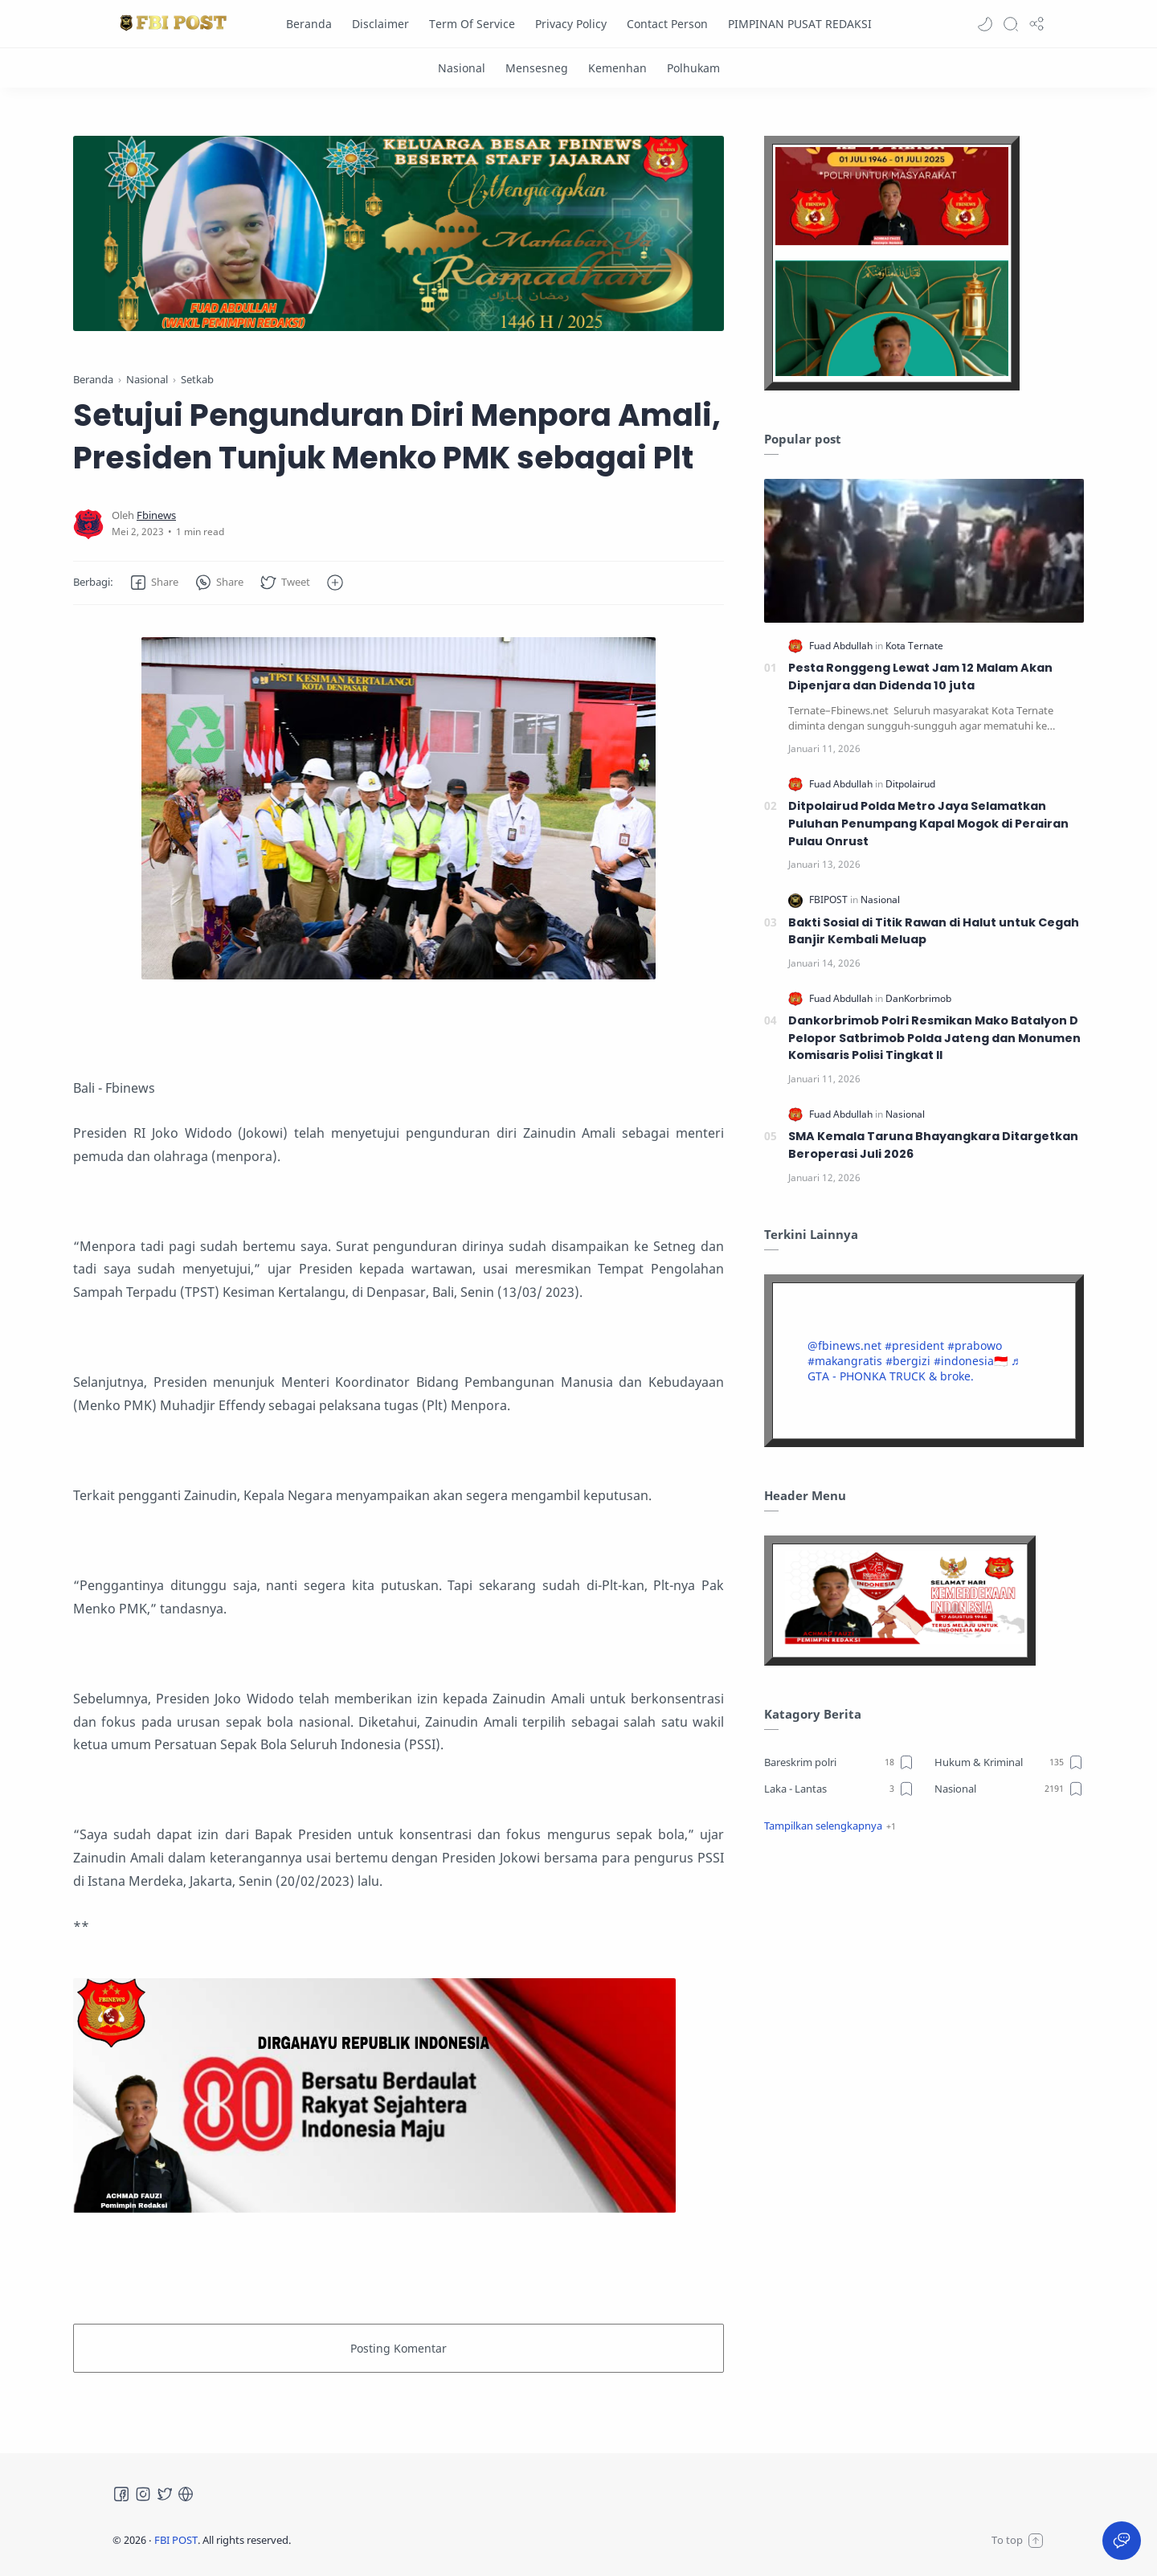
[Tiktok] (186, 2494)
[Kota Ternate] (914, 645)
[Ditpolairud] (910, 784)
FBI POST (176, 2540)
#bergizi (907, 1360)
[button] (985, 24)
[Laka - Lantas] (839, 1789)
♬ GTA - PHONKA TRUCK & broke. (913, 1368)
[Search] (1011, 24)
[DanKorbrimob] (918, 998)
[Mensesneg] (536, 68)
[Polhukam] (693, 68)
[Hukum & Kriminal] (1009, 1762)
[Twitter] (165, 2494)
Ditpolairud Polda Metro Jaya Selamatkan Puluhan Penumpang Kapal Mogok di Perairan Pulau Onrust (928, 823)
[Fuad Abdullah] (842, 645)
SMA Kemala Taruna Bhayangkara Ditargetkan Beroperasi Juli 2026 (933, 1145)
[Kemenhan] (617, 68)
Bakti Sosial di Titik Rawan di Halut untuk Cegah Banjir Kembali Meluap (933, 931)
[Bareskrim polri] (839, 1762)
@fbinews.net (844, 1345)
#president (914, 1345)
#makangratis (844, 1360)
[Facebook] (121, 2494)
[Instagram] (143, 2494)
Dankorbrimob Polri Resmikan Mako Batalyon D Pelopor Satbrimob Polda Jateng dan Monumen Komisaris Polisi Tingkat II (934, 1037)
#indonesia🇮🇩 (971, 1360)
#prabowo (974, 1345)
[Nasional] (461, 68)
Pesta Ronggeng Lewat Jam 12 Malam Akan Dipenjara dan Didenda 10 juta (920, 676)
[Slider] (398, 233)
